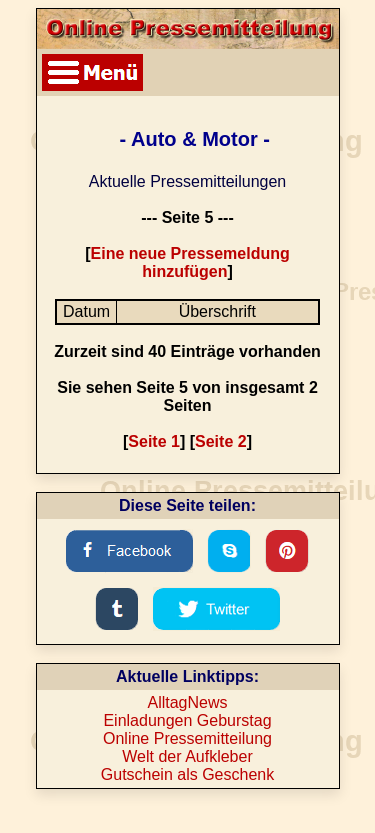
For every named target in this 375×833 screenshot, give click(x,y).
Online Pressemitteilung (187, 738)
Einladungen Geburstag (187, 720)
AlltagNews (187, 702)
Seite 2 (221, 441)
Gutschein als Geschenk (187, 774)
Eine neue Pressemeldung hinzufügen (190, 262)
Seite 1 (154, 441)
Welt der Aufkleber (187, 756)
